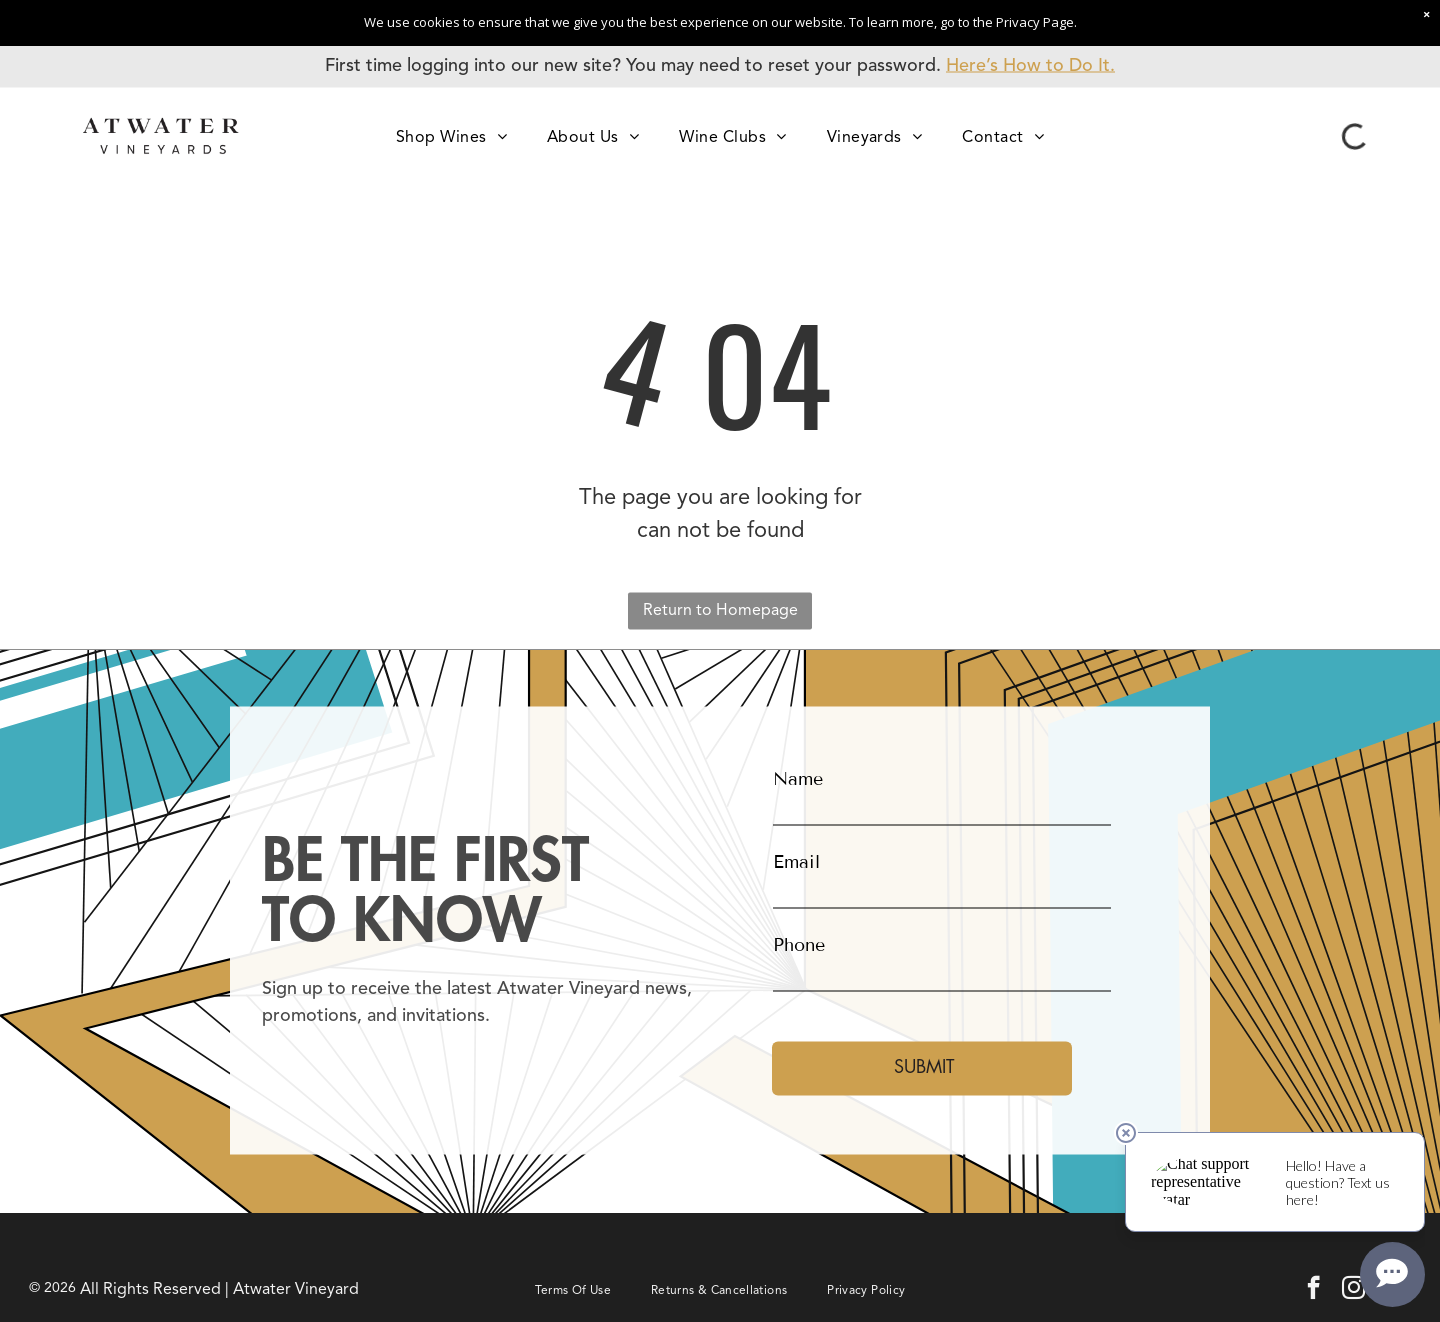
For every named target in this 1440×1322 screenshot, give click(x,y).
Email (796, 862)
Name (798, 779)
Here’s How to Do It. (1030, 66)
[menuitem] (451, 136)
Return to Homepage (720, 610)
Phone (799, 945)
